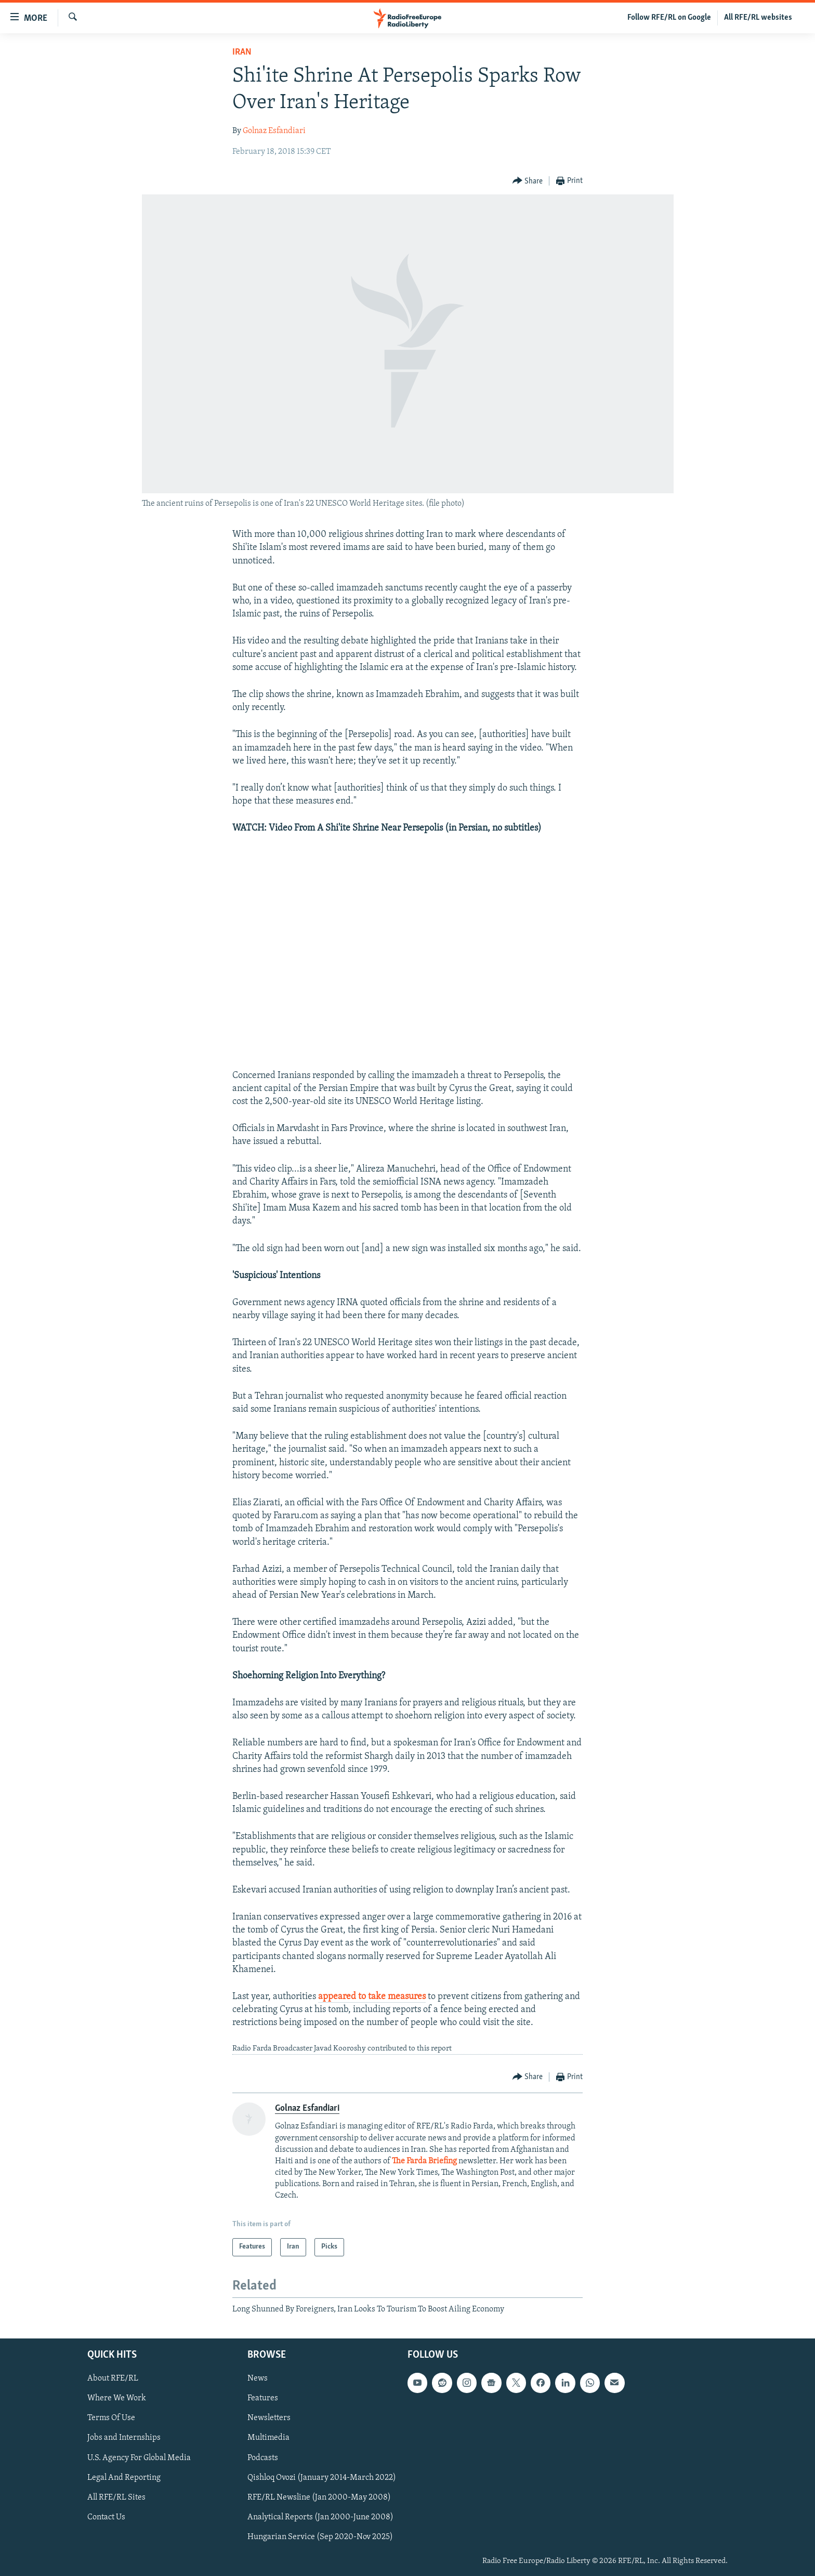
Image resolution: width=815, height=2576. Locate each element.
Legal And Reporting (124, 2478)
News (257, 2378)
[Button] (527, 181)
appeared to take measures (372, 1997)
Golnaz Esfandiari (274, 131)
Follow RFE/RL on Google (669, 18)
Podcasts (262, 2458)
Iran (242, 52)
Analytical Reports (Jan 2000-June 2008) (320, 2517)
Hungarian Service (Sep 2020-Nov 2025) (320, 2537)
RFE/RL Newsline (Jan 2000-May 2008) (319, 2497)
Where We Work (116, 2398)
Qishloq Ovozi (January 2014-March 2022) (321, 2478)
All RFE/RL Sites (116, 2497)
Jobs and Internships (124, 2438)
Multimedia (268, 2438)
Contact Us (106, 2517)
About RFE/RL (112, 2378)
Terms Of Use (111, 2418)
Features (262, 2398)
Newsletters (269, 2418)
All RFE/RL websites (758, 18)
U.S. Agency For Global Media (139, 2458)
